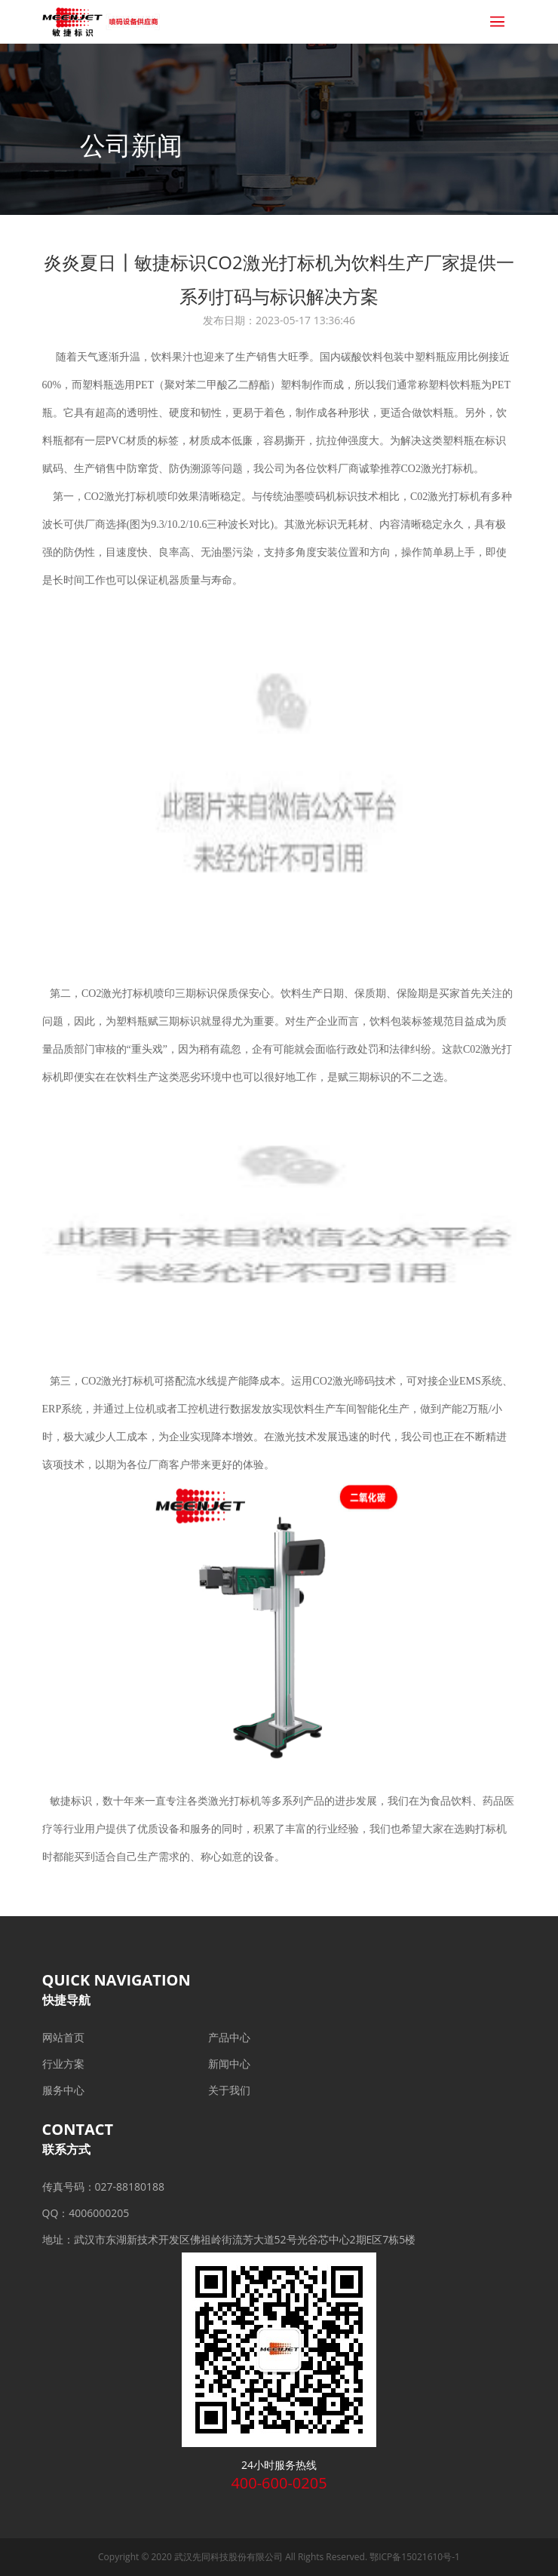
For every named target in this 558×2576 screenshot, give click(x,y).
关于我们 (229, 2090)
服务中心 (63, 2090)
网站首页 (63, 2037)
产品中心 (229, 2037)
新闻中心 (229, 2063)
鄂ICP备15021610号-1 (414, 2556)
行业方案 (63, 2063)
